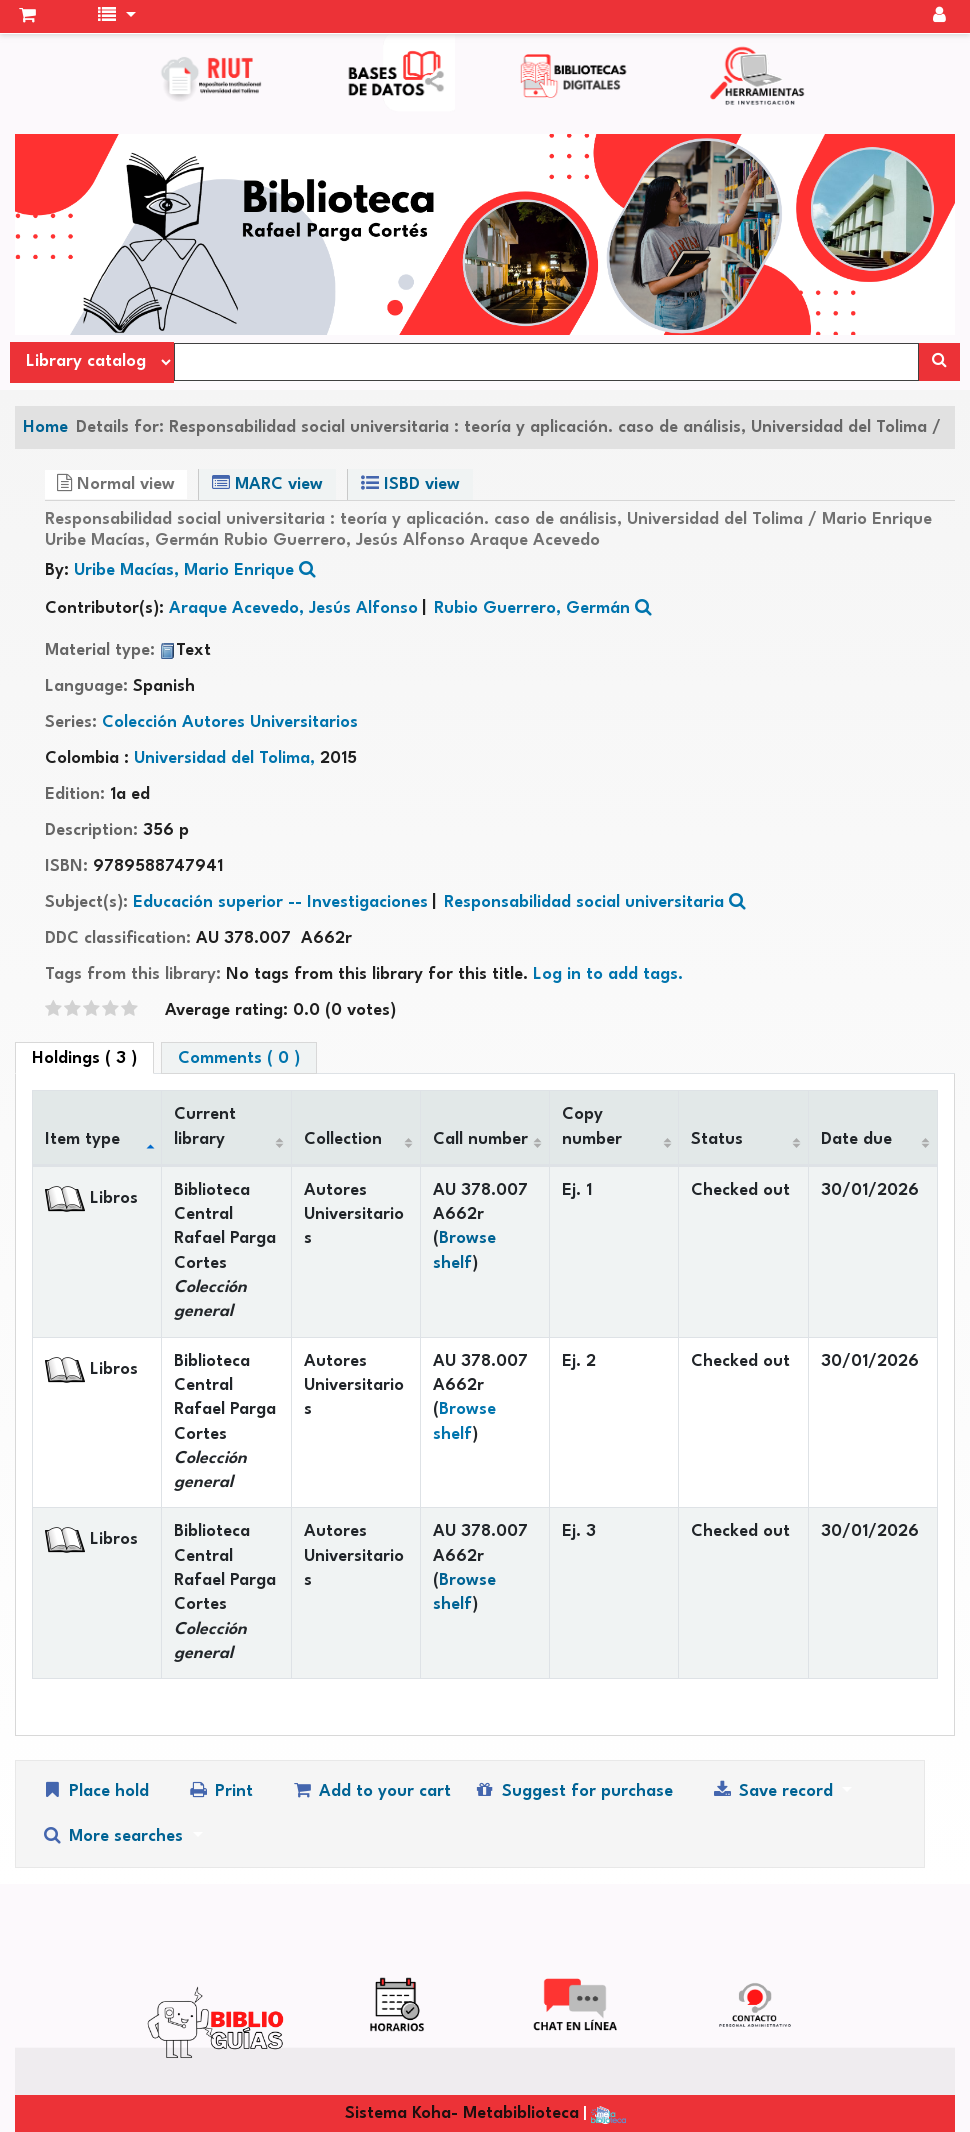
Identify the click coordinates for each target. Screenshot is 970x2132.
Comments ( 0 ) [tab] (239, 1058)
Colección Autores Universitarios (230, 722)
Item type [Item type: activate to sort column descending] (82, 1139)
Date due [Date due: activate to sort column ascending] (856, 1139)
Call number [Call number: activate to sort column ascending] (480, 1139)
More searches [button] (114, 1835)
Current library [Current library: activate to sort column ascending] (205, 1126)
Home (45, 427)
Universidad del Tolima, (227, 758)
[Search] (939, 362)
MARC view (267, 483)
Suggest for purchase (572, 1790)
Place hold (95, 1790)
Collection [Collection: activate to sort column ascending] (343, 1139)
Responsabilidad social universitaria (584, 902)
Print (220, 1790)
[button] (27, 17)
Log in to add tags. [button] (608, 974)
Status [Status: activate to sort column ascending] (717, 1139)
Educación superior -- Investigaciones (280, 902)
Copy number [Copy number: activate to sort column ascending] (592, 1126)
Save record (774, 1790)
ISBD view (410, 483)
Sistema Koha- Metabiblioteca (462, 2113)
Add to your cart (371, 1790)
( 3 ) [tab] (84, 1058)
